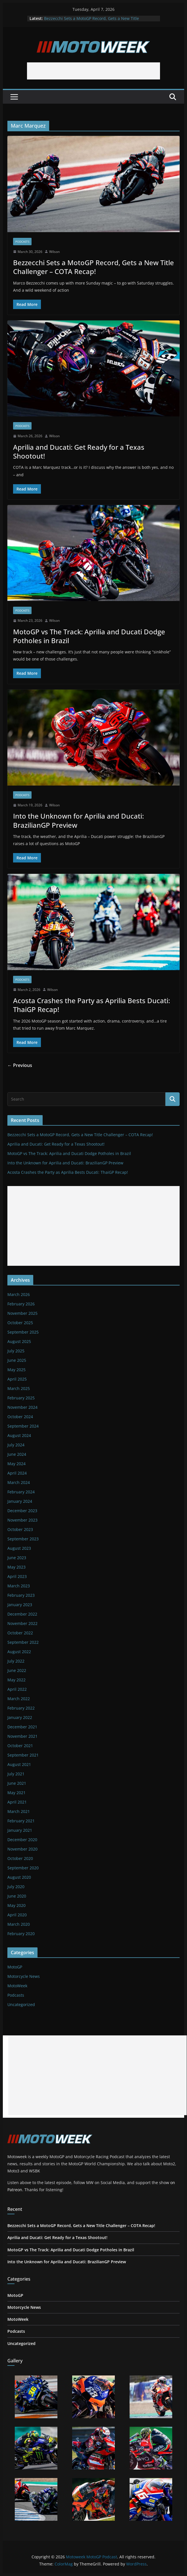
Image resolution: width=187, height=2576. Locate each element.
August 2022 (19, 1651)
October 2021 (20, 1745)
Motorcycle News (23, 1976)
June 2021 (16, 1783)
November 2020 (22, 1849)
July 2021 (15, 1773)
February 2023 (21, 1595)
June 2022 (16, 1670)
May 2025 (16, 1369)
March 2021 (18, 1811)
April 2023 (17, 1576)
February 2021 (21, 1820)
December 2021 (22, 1726)
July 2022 (15, 1661)
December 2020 (22, 1839)
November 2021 (22, 1736)
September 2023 (23, 1538)
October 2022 (20, 1632)
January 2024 (19, 1501)
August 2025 (19, 1341)
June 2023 (16, 1557)
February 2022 (21, 1708)
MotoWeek (17, 1985)
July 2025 (15, 1351)
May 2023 (16, 1567)
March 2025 (18, 1388)
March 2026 (18, 1294)
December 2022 (22, 1614)
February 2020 (21, 1933)
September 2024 (23, 1426)
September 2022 (23, 1642)
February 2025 (21, 1398)
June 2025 (16, 1360)
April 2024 (17, 1473)
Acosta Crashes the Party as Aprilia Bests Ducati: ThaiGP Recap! (91, 1005)
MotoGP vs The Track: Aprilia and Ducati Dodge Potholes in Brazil (89, 636)
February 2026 (21, 1304)
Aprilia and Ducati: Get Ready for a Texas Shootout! (78, 451)
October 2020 (20, 1858)
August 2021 (19, 1764)
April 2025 (17, 1379)
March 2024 (18, 1482)
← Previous (19, 1065)
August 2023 (19, 1548)
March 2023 (18, 1585)
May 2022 (16, 1679)
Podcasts (22, 242)
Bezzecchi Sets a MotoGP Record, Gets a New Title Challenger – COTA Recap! (91, 21)
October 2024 (20, 1416)
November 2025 (22, 1313)
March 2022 (18, 1698)
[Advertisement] (93, 70)
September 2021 (23, 1755)
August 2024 (19, 1435)
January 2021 (19, 1830)
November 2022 (22, 1623)
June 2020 (16, 1896)
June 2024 (16, 1454)
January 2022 (19, 1717)
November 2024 (22, 1407)
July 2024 (15, 1445)
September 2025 (23, 1332)
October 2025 (20, 1322)
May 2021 (16, 1792)
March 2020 (18, 1924)
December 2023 (22, 1510)
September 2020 (23, 1867)
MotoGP (14, 1967)
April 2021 (17, 1802)
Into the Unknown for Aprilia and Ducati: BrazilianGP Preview (78, 820)
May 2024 (16, 1463)
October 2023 (20, 1529)
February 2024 (21, 1492)
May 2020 (16, 1905)
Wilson (54, 251)
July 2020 (15, 1886)
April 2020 (17, 1914)
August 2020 (19, 1877)
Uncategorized (21, 2004)
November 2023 (22, 1520)
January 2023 (19, 1604)
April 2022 (17, 1689)
